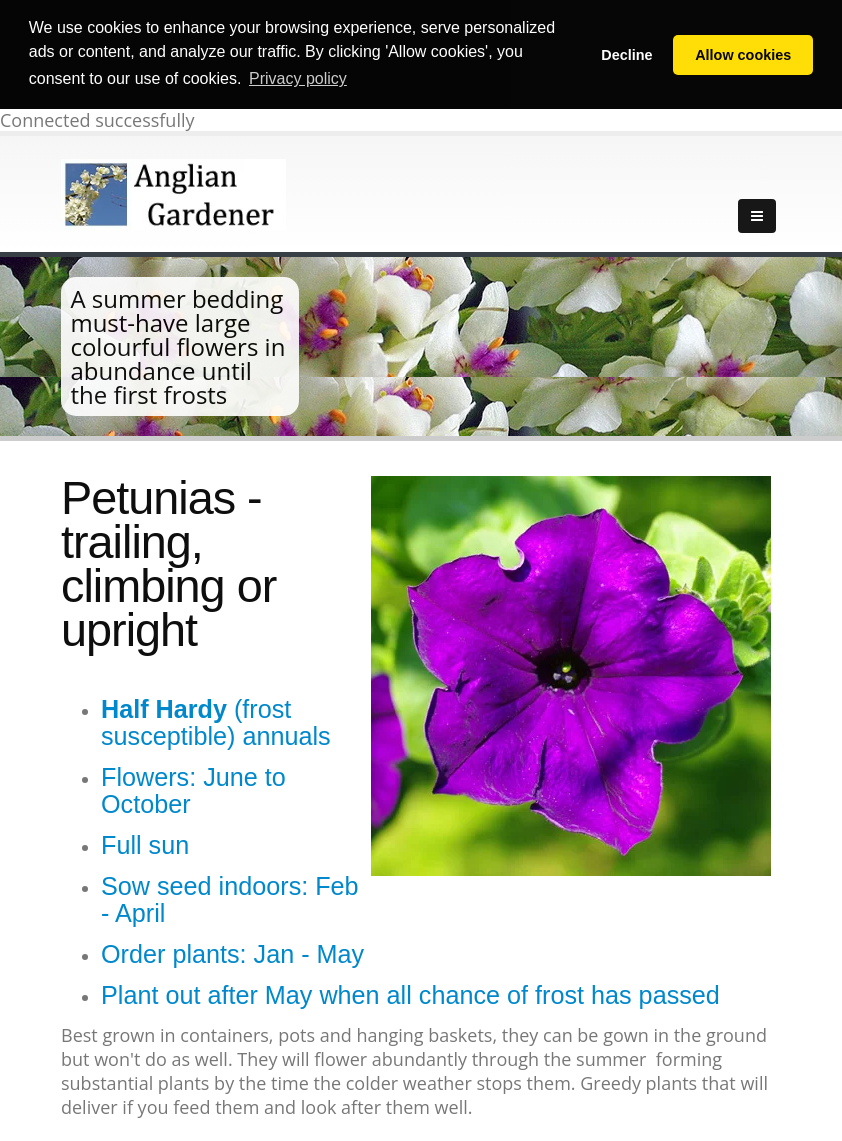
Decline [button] (626, 55)
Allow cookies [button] (743, 55)
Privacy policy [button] (298, 78)
